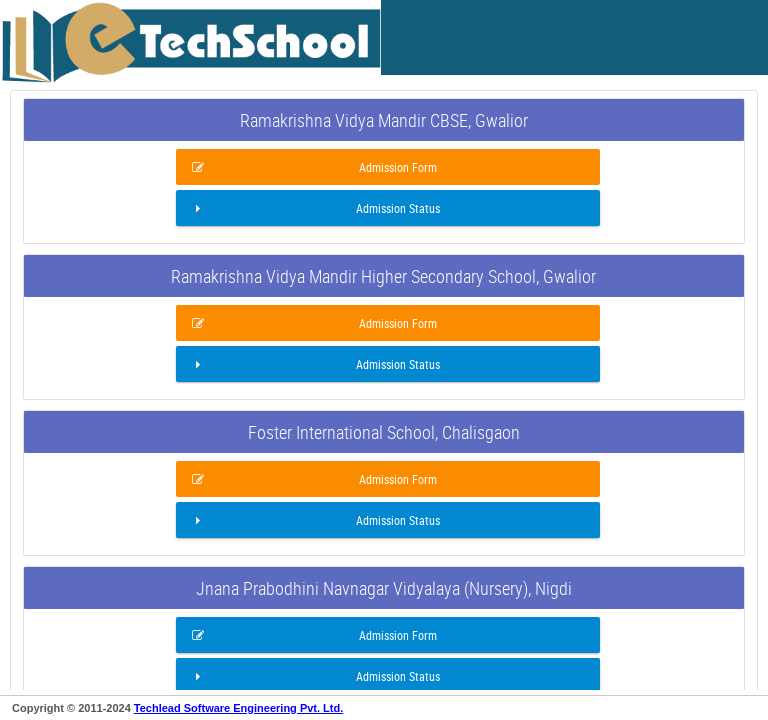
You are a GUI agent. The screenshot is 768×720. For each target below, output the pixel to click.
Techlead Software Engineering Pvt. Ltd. (238, 708)
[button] (388, 167)
